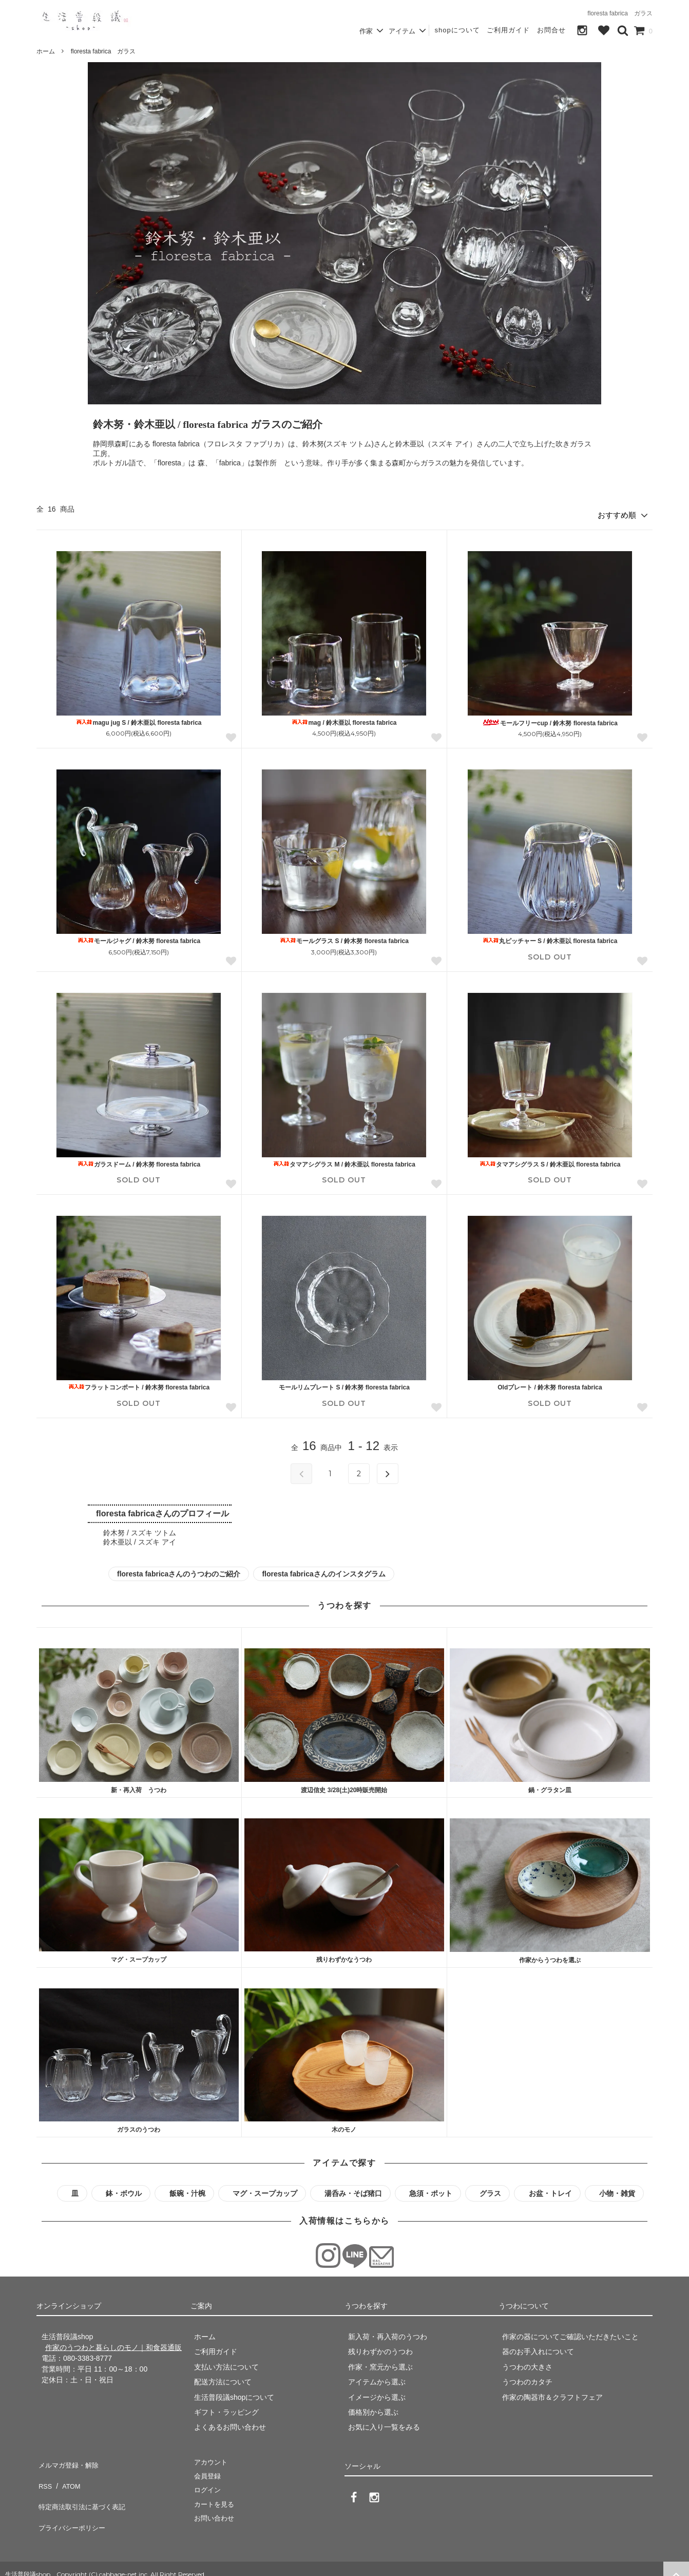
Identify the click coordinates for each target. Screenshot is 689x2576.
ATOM (67, 2474)
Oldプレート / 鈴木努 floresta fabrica (549, 1384)
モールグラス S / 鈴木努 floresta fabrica (344, 938)
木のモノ (344, 2126)
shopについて (457, 30)
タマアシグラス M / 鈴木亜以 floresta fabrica (344, 1160)
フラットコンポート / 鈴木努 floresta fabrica (138, 1384)
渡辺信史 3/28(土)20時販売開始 (344, 1786)
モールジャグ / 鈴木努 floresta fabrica (139, 938)
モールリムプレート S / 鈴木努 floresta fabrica (344, 1384)
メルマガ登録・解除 (68, 2459)
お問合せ (551, 30)
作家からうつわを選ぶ (550, 1957)
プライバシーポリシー (72, 2504)
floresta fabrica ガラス (103, 51)
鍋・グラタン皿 (549, 1787)
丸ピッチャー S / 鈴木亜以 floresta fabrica (550, 938)
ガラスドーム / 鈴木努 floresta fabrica (139, 1160)
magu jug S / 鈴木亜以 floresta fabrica (138, 719)
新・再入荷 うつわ (138, 1786)
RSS (43, 2474)
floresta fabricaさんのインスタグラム (323, 1570)
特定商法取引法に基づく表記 (83, 2490)
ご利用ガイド (508, 30)
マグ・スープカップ (138, 1956)
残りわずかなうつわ (344, 1956)
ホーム (45, 51)
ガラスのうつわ (138, 2126)
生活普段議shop (27, 2563)
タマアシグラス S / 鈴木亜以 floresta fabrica (550, 1160)
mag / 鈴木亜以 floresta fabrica (344, 719)
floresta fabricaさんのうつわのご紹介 (178, 1570)
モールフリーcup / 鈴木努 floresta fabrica (550, 719)
